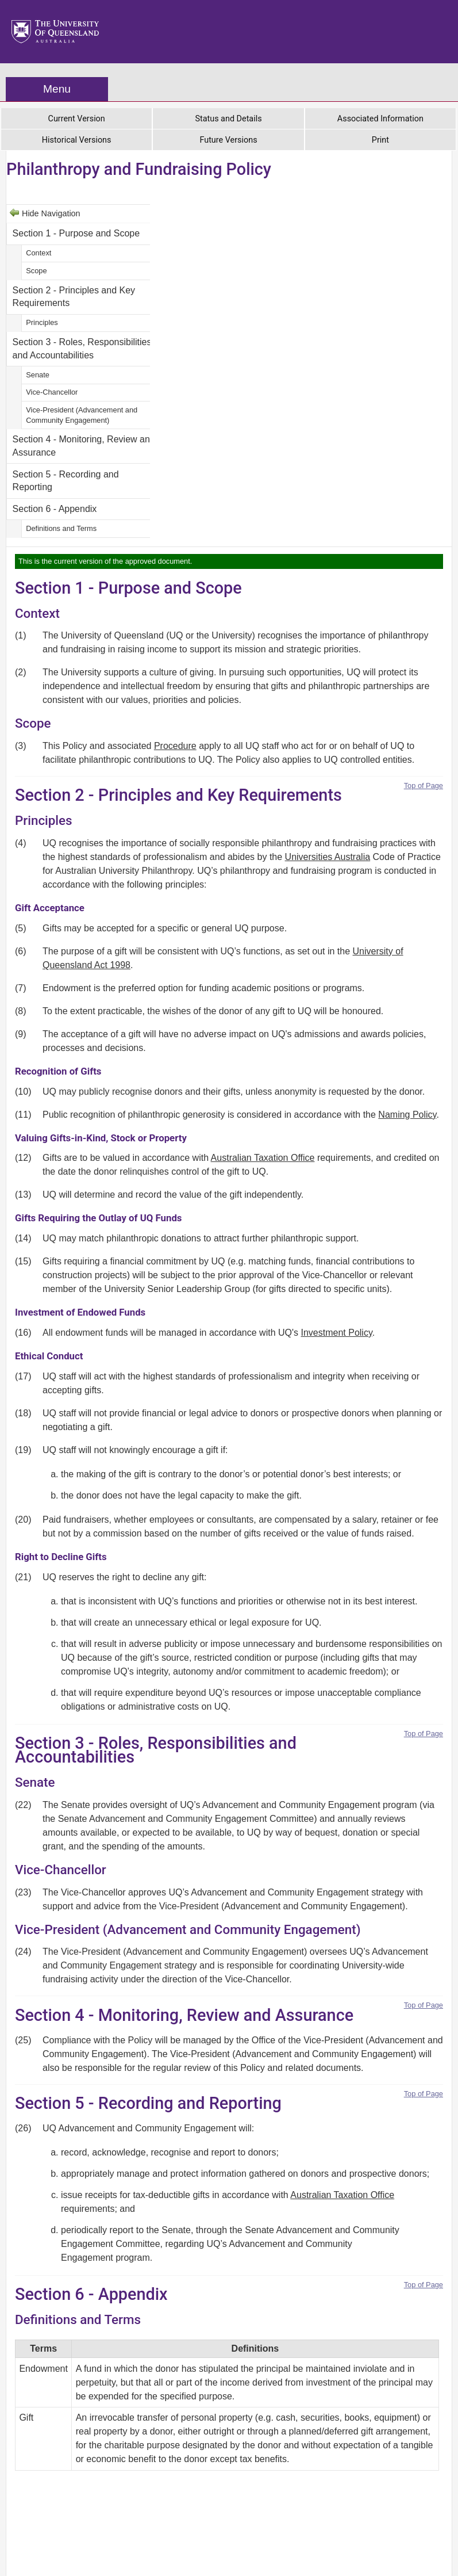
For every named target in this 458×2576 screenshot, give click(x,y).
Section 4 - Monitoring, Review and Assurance (84, 445)
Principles (41, 322)
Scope (36, 270)
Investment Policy (336, 1332)
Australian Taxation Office (263, 1158)
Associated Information (380, 119)
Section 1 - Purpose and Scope (76, 233)
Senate (37, 374)
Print (380, 140)
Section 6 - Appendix (55, 509)
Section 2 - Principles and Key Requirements (74, 296)
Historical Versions (76, 140)
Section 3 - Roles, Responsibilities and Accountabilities (82, 348)
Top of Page (423, 785)
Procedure (175, 746)
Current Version (76, 119)
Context (38, 253)
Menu (57, 89)
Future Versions (228, 140)
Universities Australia (328, 857)
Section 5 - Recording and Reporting (66, 480)
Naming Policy (407, 1114)
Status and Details (228, 119)
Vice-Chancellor (52, 392)
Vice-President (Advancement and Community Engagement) (81, 415)
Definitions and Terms (61, 528)
